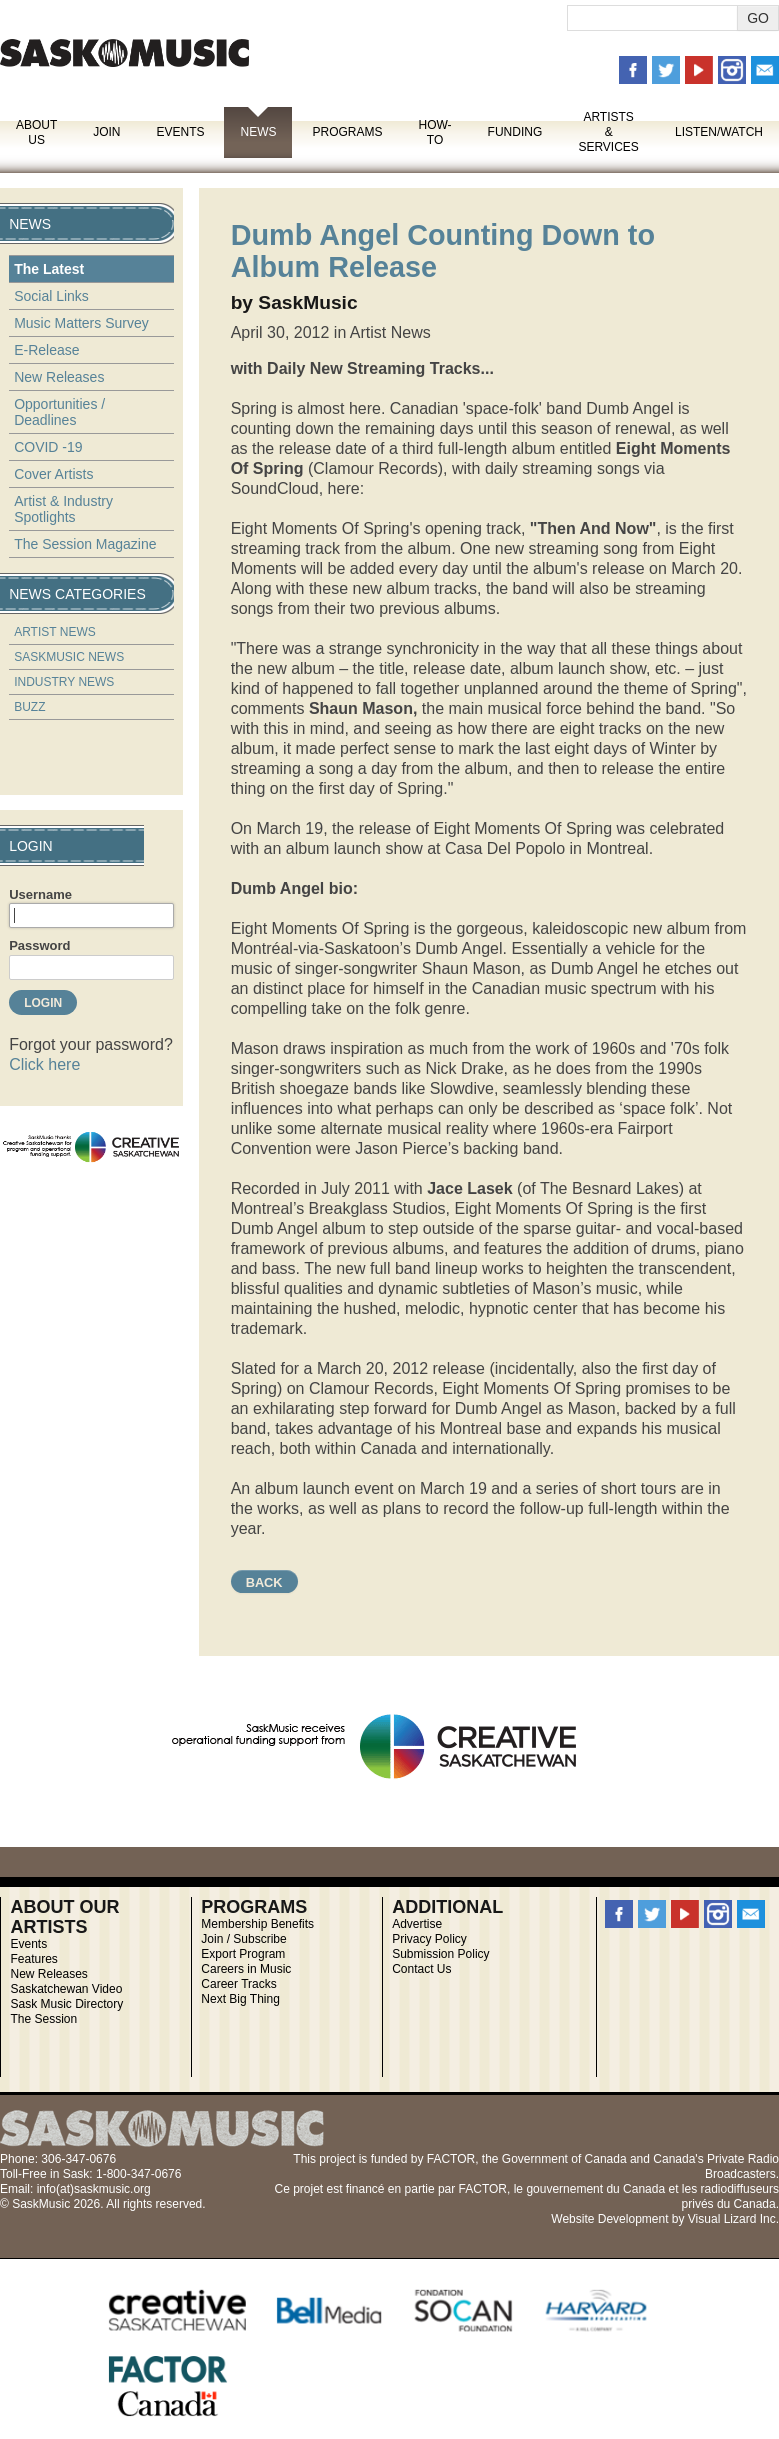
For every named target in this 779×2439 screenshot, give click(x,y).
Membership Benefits (257, 1924)
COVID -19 (48, 447)
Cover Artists (53, 474)
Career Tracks (238, 1984)
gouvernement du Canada (595, 2189)
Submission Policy (440, 1954)
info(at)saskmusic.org (94, 2189)
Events (180, 132)
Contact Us (421, 1969)
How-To (435, 132)
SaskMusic (124, 52)
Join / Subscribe (243, 1939)
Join (106, 132)
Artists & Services (608, 132)
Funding (515, 132)
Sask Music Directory (66, 2004)
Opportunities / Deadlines (59, 412)
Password (39, 945)
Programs (347, 132)
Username (40, 894)
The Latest (49, 269)
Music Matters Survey (81, 323)
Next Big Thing (240, 1999)
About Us (36, 132)
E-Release (46, 350)
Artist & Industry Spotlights (63, 509)
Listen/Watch (719, 132)
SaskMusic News (69, 657)
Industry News (64, 682)
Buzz (29, 707)
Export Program (243, 1954)
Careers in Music (246, 1969)
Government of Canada (564, 2159)
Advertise (417, 1924)
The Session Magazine (85, 544)
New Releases (59, 377)
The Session (43, 2019)
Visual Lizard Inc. (733, 2219)
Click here (44, 1064)
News (258, 132)
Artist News (55, 632)
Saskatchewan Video (66, 1989)
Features (33, 1959)
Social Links (51, 296)
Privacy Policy (429, 1939)
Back (264, 1582)
